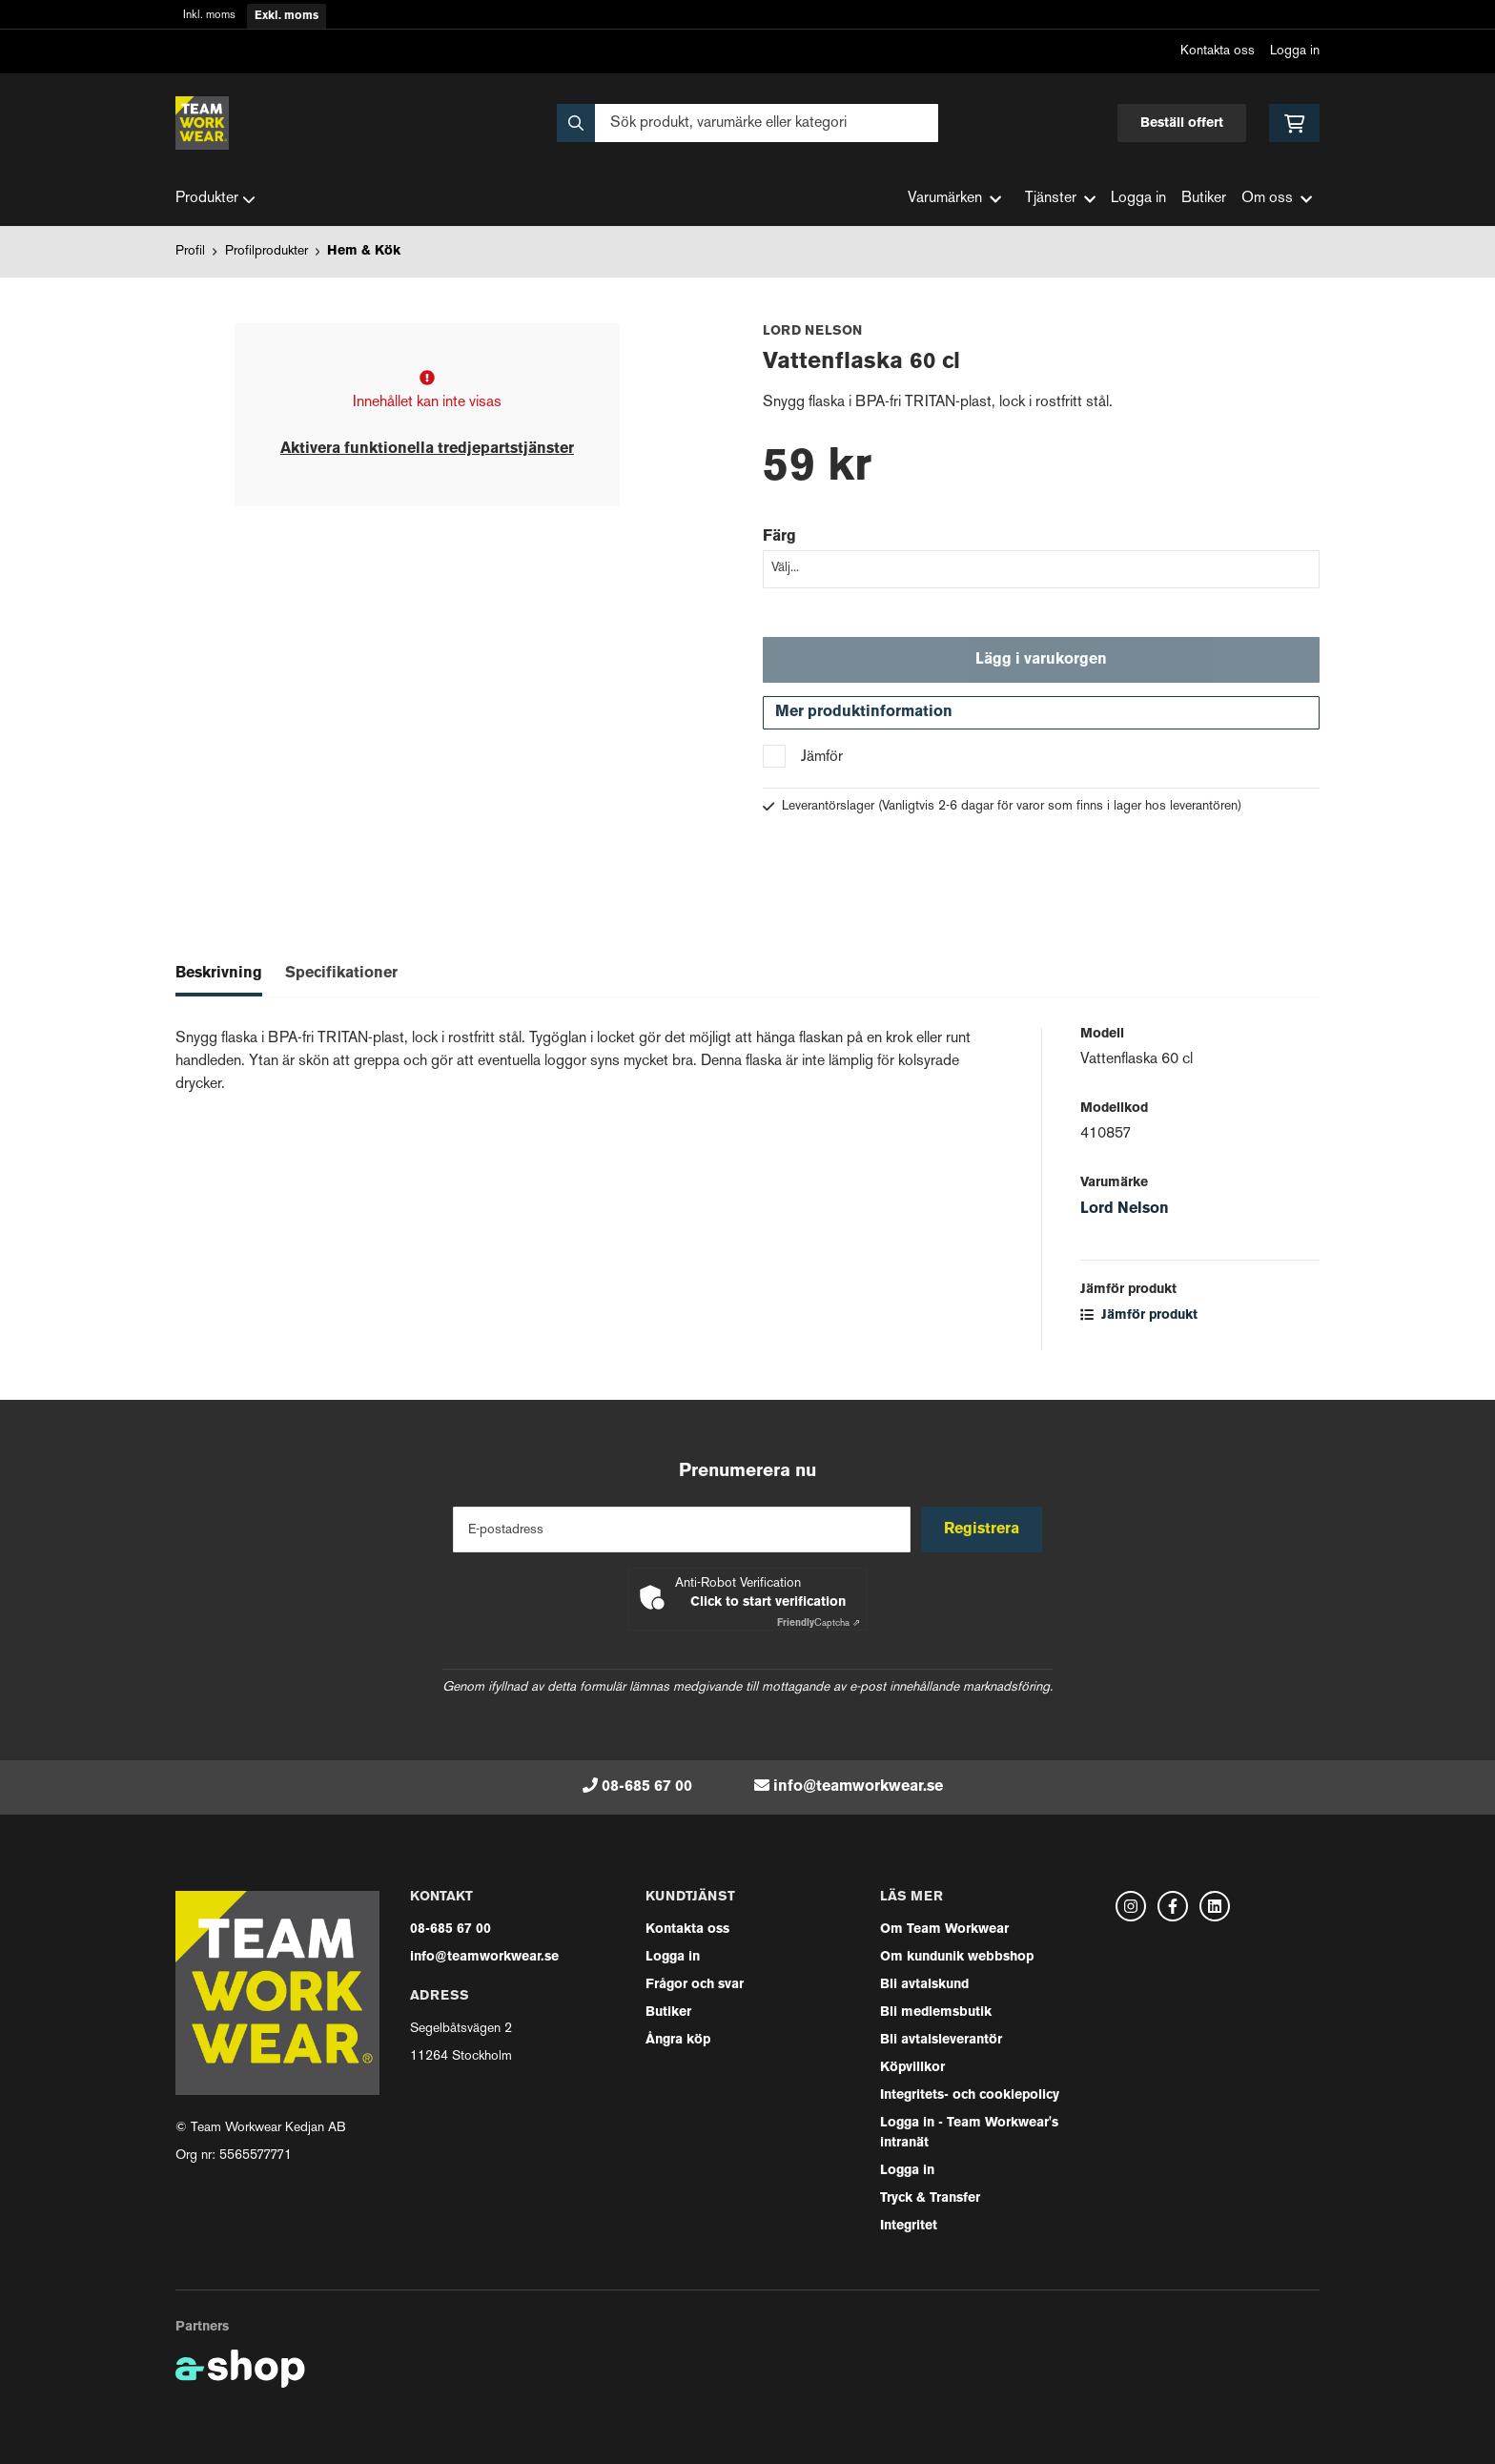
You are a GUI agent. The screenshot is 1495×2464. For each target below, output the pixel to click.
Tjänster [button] (1060, 199)
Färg (779, 537)
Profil (190, 251)
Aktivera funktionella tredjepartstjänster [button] (427, 449)
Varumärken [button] (954, 199)
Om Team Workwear (944, 1929)
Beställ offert (1181, 123)
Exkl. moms (286, 16)
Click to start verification (768, 1602)
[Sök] (747, 123)
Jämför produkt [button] (1139, 1320)
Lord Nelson (1124, 1214)
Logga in (1295, 51)
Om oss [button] (1276, 199)
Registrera (984, 1529)
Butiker (1203, 199)
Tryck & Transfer (930, 2198)
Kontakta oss (1217, 51)
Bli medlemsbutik (936, 2012)
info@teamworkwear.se (858, 1787)
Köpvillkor (912, 2068)
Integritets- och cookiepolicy (969, 2095)
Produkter (215, 199)
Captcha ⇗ (818, 1623)
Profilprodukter (266, 251)
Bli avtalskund (924, 1985)
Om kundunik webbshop (957, 1957)
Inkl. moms (209, 15)
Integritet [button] (908, 2226)
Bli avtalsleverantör (941, 2040)
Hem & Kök (363, 251)
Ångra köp (677, 2040)
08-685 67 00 (647, 1787)
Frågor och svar (694, 1985)
